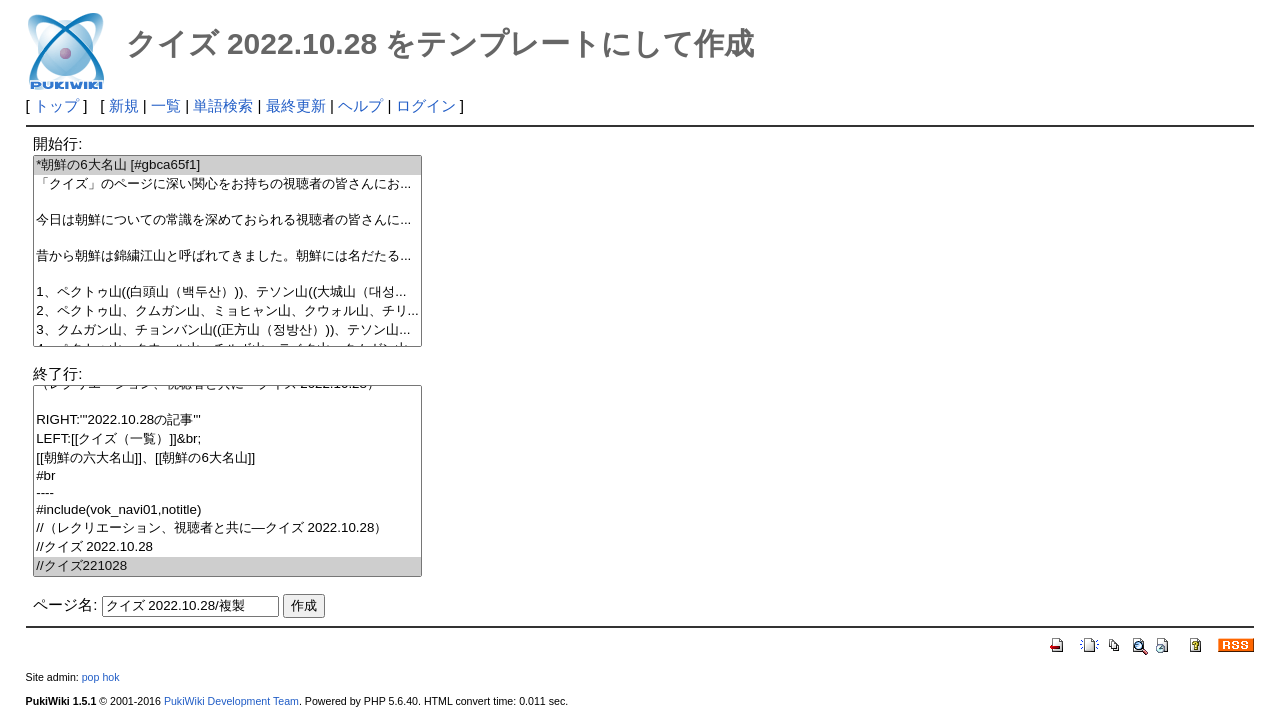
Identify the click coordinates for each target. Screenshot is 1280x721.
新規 (124, 105)
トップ (56, 105)
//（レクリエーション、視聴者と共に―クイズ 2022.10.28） (227, 528)
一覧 (166, 105)
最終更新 (296, 105)
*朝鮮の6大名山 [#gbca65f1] (227, 165)
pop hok (101, 677)
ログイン (426, 105)
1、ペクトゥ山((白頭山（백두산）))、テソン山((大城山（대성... (227, 292)
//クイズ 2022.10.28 (227, 547)
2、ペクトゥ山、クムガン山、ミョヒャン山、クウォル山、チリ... (227, 311)
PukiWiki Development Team (231, 701)
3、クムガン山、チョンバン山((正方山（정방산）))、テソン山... (227, 330)
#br (227, 476)
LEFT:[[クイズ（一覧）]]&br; (227, 439)
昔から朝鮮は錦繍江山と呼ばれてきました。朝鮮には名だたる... (227, 256)
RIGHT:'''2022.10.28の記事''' (227, 420)
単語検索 (223, 105)
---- (227, 493)
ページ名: (65, 604)
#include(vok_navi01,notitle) (227, 510)
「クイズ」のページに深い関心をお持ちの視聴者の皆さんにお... (227, 184)
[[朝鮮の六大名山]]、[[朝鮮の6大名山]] (227, 458)
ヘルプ (360, 105)
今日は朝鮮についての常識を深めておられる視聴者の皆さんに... (227, 220)
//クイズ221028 (227, 566)
